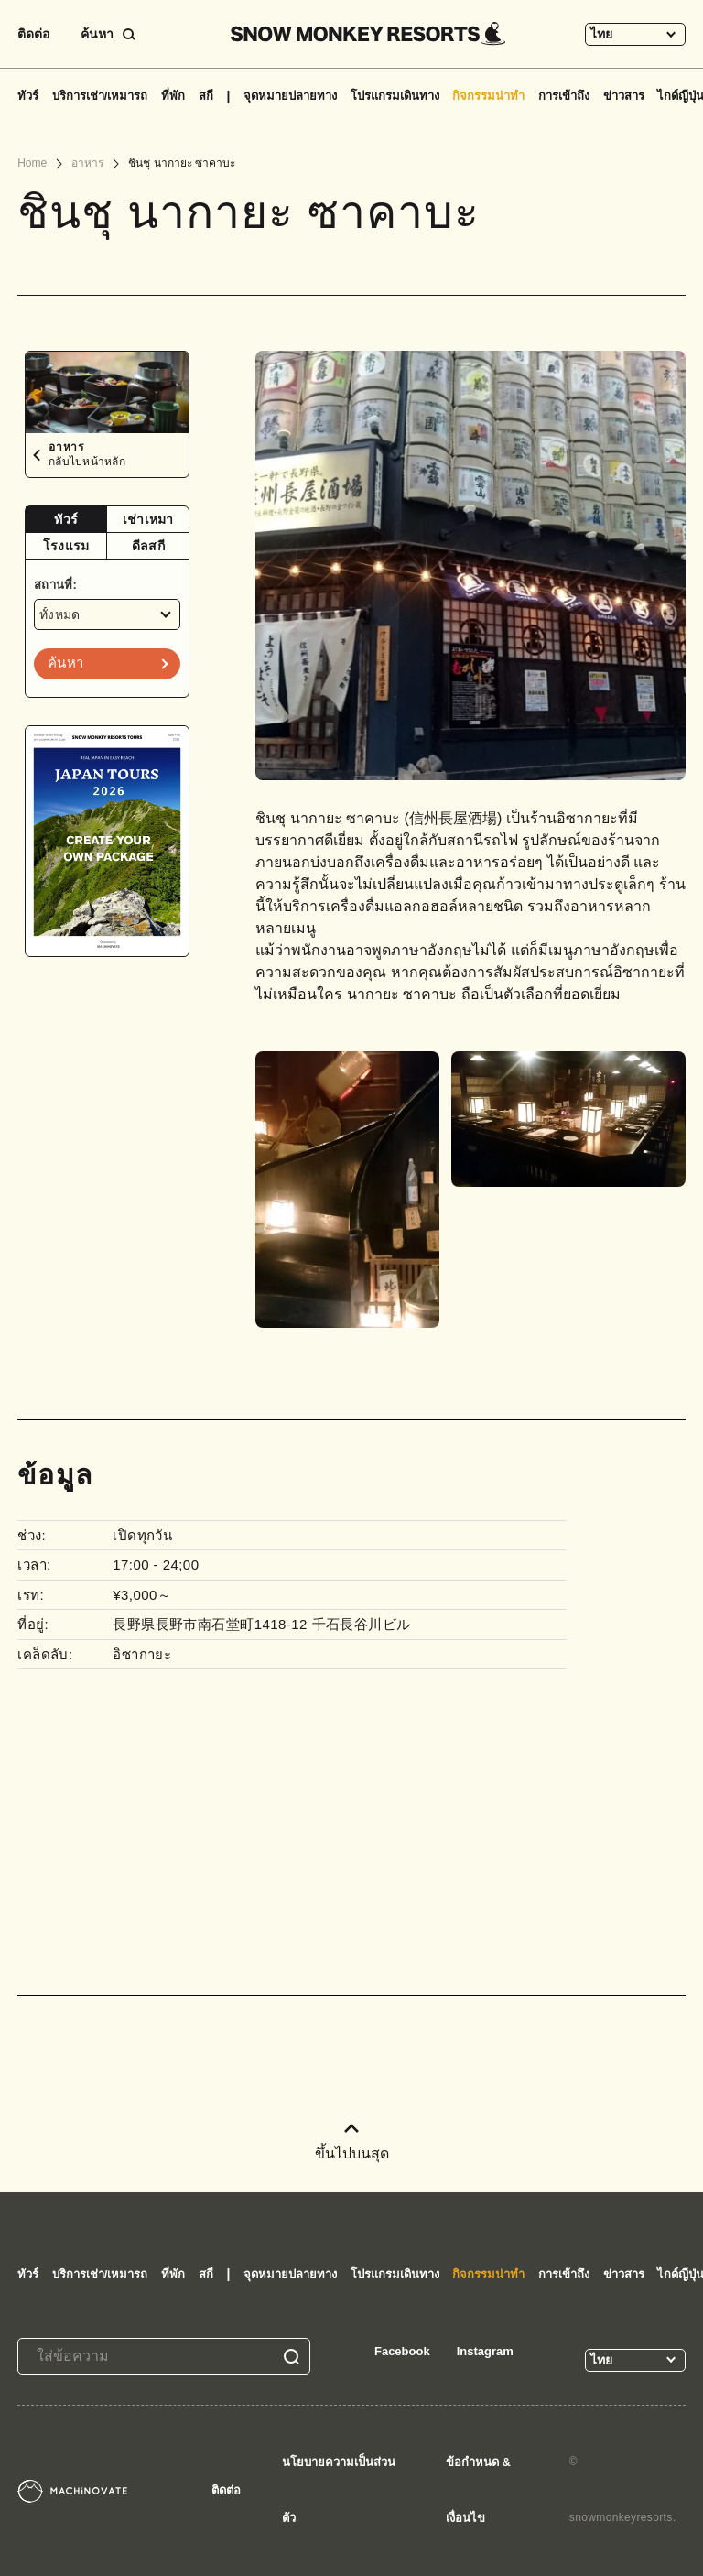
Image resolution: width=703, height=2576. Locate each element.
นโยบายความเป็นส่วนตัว (338, 2490)
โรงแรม (66, 545)
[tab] (66, 519)
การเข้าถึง (563, 96)
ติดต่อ (33, 34)
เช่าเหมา (148, 519)
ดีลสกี (148, 545)
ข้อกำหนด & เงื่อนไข (478, 2490)
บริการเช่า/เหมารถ (100, 96)
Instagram (485, 2351)
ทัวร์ (27, 96)
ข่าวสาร (623, 96)
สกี (206, 96)
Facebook (402, 2351)
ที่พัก (173, 96)
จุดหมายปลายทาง (290, 96)
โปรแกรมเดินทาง (395, 96)
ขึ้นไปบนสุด (352, 2142)
